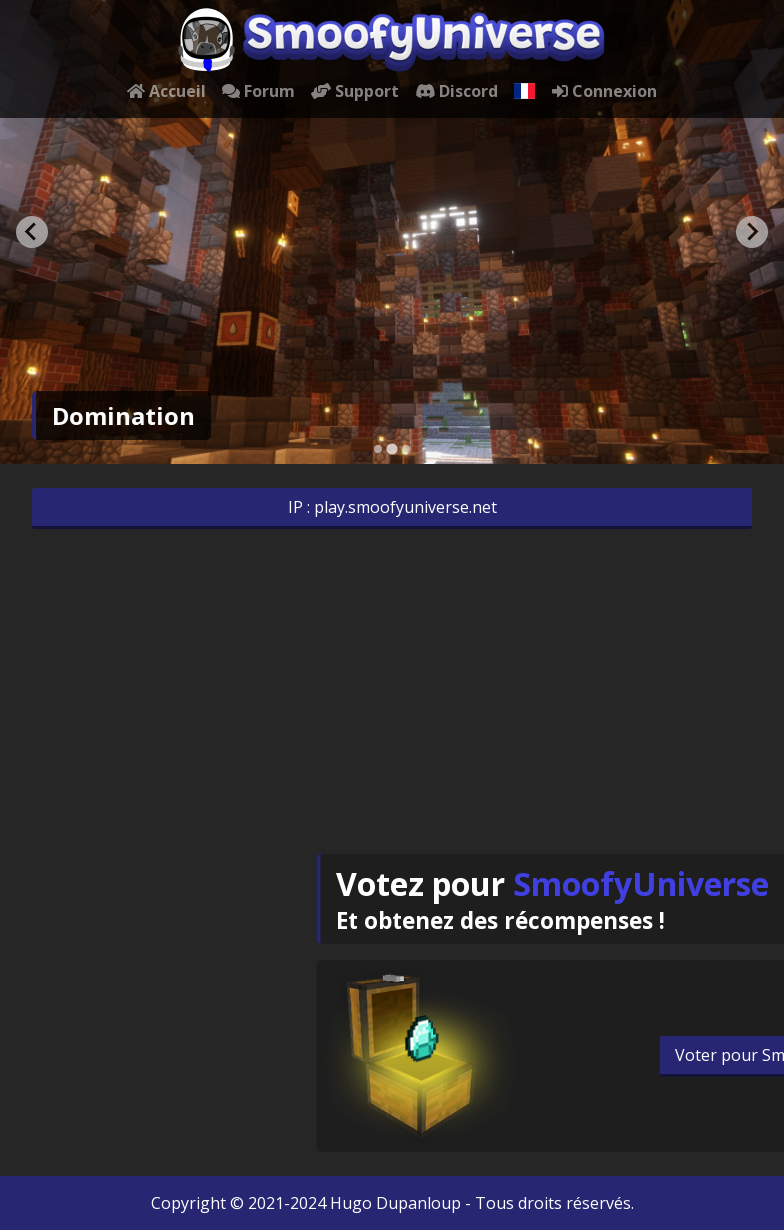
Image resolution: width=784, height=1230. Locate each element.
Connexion (604, 91)
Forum (258, 91)
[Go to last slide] (32, 232)
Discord (456, 91)
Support (355, 91)
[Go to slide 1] (378, 449)
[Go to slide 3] (406, 449)
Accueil (166, 91)
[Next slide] (752, 232)
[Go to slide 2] (391, 448)
